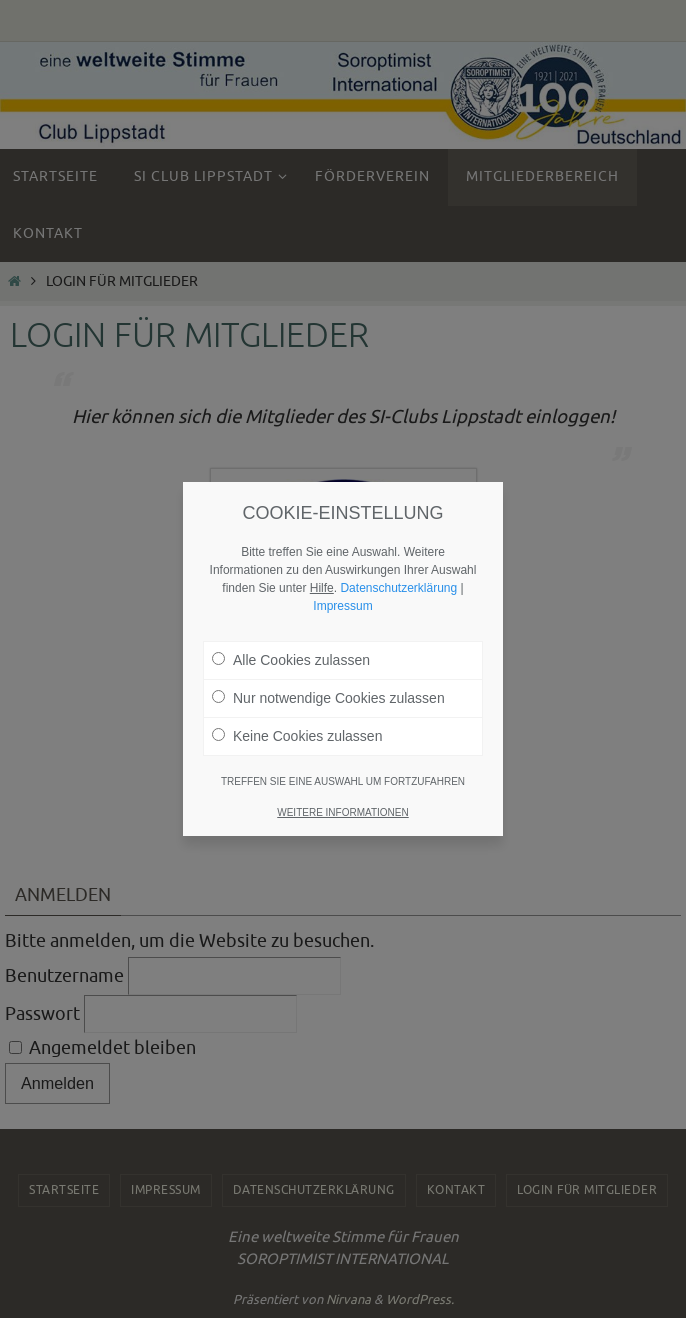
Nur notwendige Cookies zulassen (328, 696)
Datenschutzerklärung (398, 586)
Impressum (342, 604)
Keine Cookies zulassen (297, 734)
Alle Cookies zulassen (291, 658)
